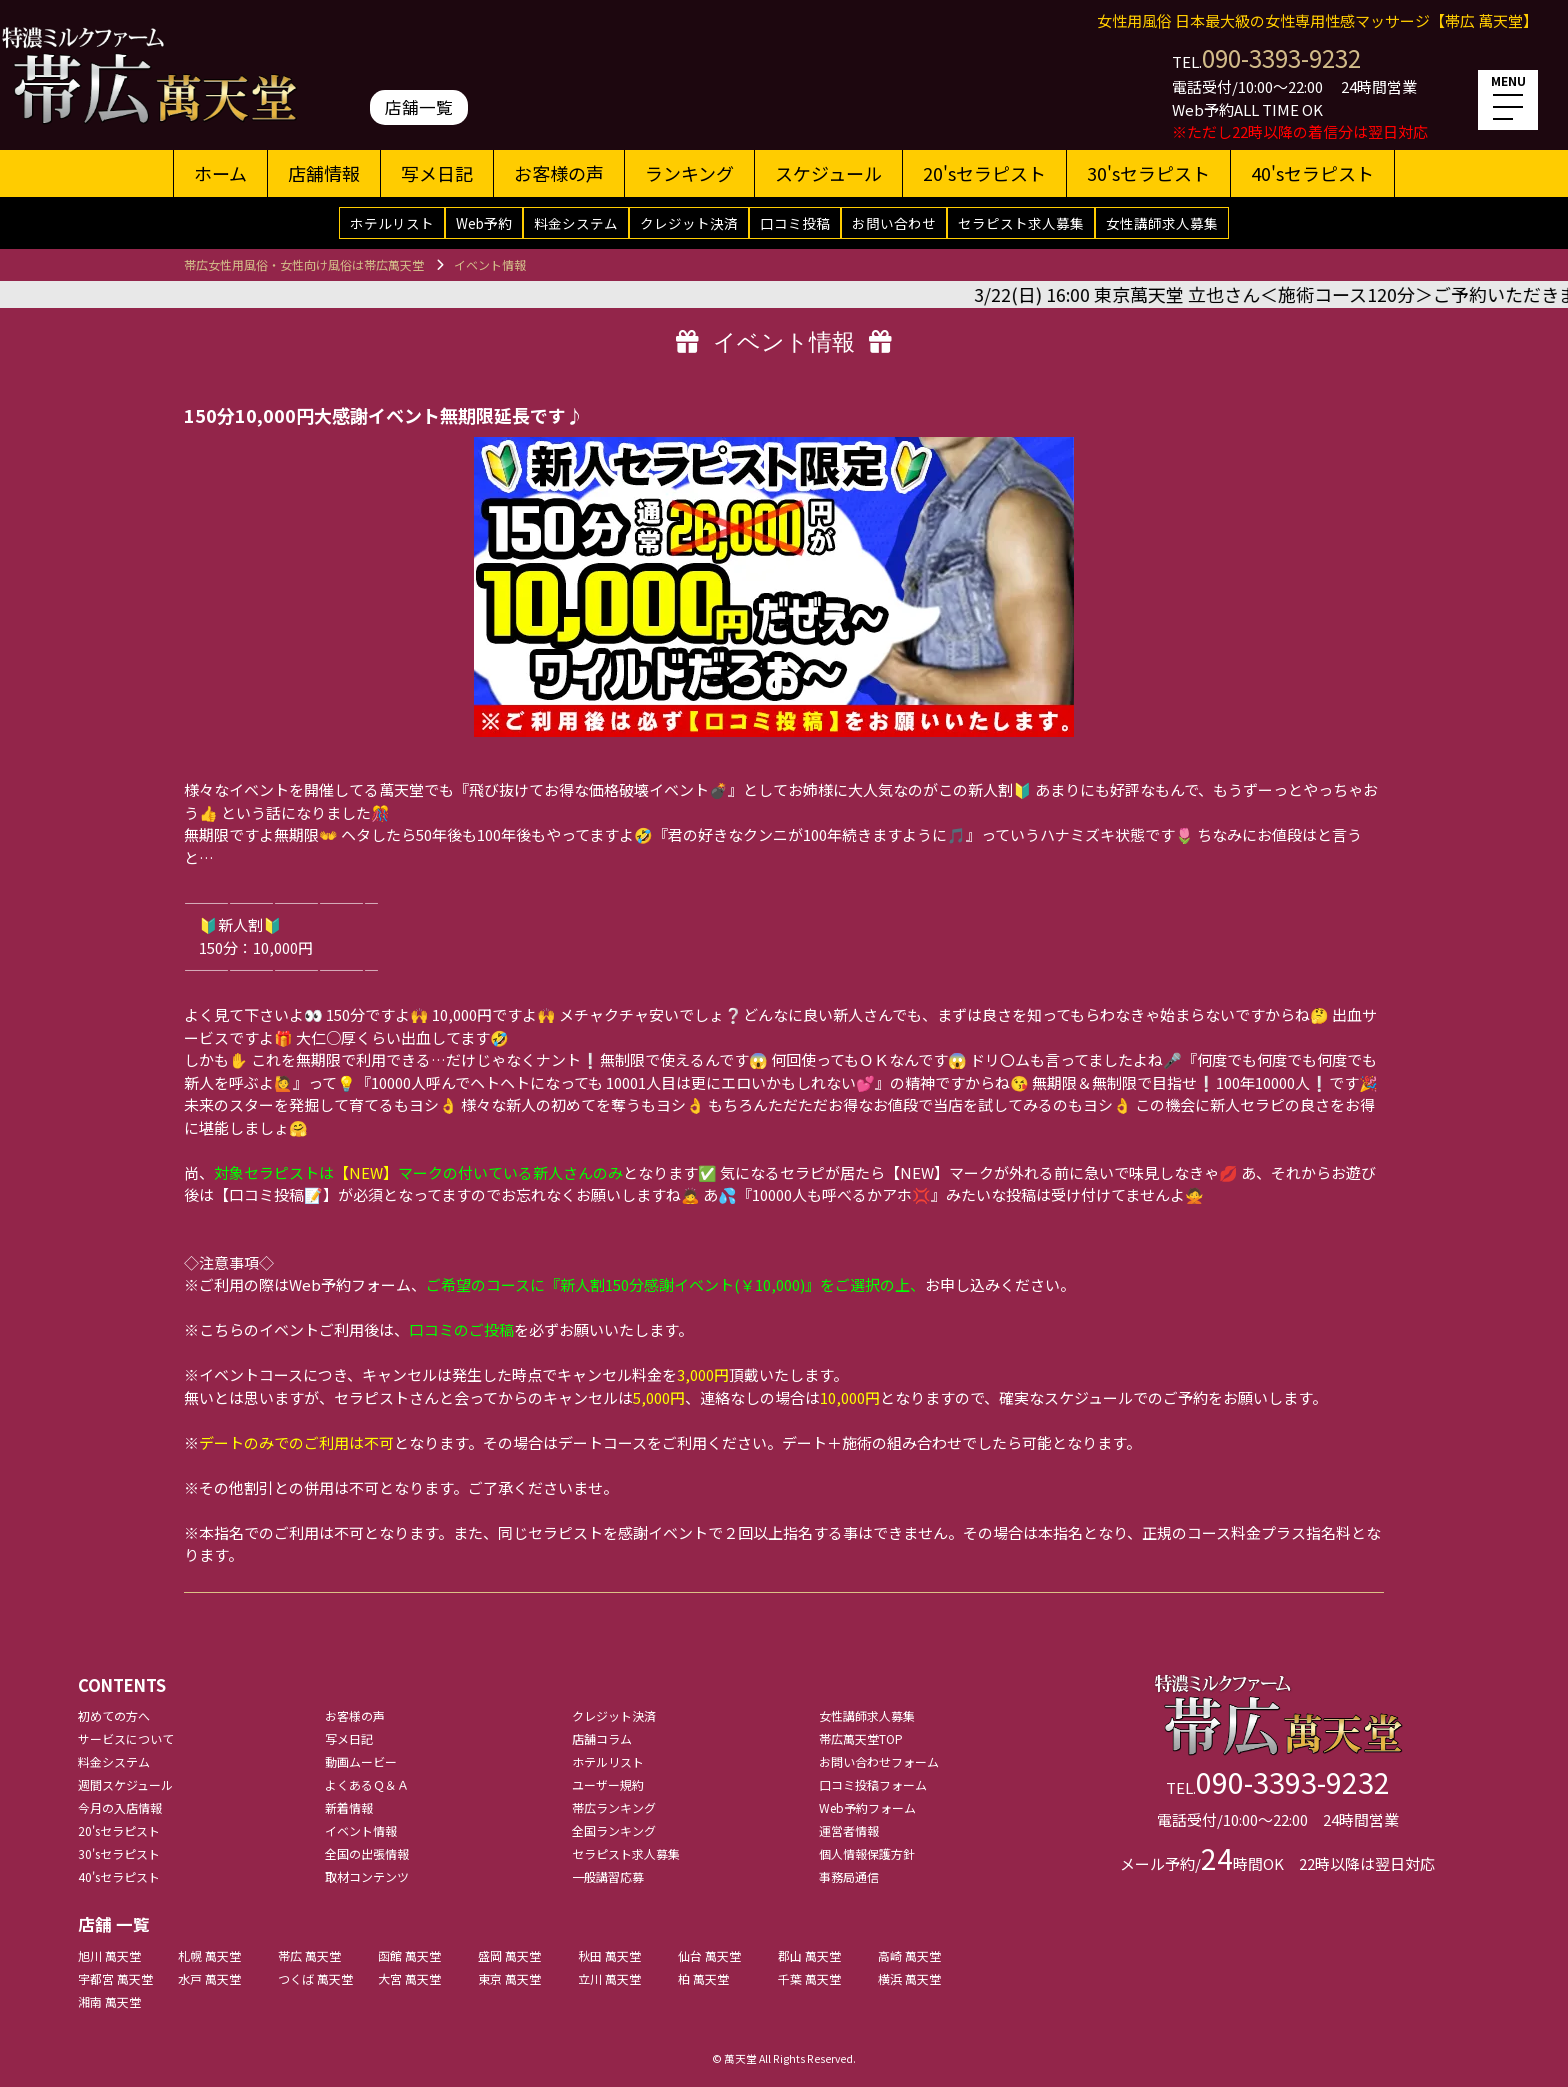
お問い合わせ (894, 223)
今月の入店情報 (120, 1807)
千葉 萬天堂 (809, 1978)
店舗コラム (602, 1738)
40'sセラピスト (1312, 173)
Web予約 (484, 223)
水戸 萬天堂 (209, 1978)
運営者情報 (849, 1830)
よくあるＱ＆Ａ (367, 1784)
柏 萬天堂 (703, 1978)
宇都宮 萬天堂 (115, 1978)
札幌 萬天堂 (209, 1955)
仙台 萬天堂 (709, 1955)
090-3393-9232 (1281, 57)
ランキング (689, 173)
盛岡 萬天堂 (509, 1955)
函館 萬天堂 (409, 1955)
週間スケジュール (125, 1784)
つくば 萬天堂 (315, 1978)
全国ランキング (614, 1830)
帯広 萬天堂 (309, 1955)
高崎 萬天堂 (909, 1955)
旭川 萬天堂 (109, 1955)
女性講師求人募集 (1162, 223)
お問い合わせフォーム (879, 1761)
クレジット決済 (689, 223)
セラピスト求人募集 (1021, 223)
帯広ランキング (614, 1807)
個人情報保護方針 (867, 1853)
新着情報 (349, 1807)
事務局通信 (849, 1876)
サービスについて (126, 1738)
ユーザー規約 (608, 1784)
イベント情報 (361, 1830)
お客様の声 (559, 173)
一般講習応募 (608, 1876)
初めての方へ (114, 1715)
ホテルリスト (392, 223)
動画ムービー (361, 1761)
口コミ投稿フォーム (873, 1784)
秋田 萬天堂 (609, 1955)
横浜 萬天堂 (909, 1978)
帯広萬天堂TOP (861, 1738)
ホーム (220, 173)
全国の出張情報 (367, 1853)
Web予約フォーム (867, 1807)
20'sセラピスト (984, 173)
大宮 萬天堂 (409, 1978)
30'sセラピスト (1148, 173)
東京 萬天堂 (509, 1978)
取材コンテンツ (367, 1876)
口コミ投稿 (795, 223)
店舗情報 (324, 173)
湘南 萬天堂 (109, 2001)
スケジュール (828, 173)
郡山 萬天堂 (809, 1955)
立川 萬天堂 (609, 1978)
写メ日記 (437, 173)
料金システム (576, 223)
